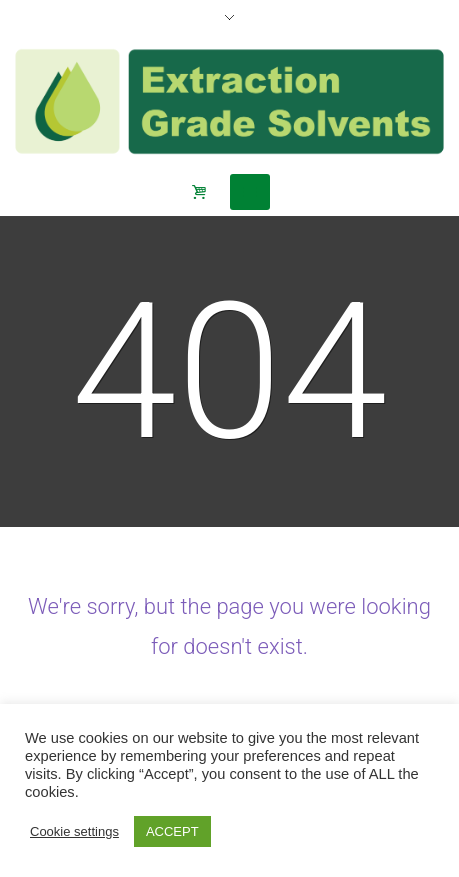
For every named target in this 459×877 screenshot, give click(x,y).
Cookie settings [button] (74, 831)
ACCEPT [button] (172, 831)
